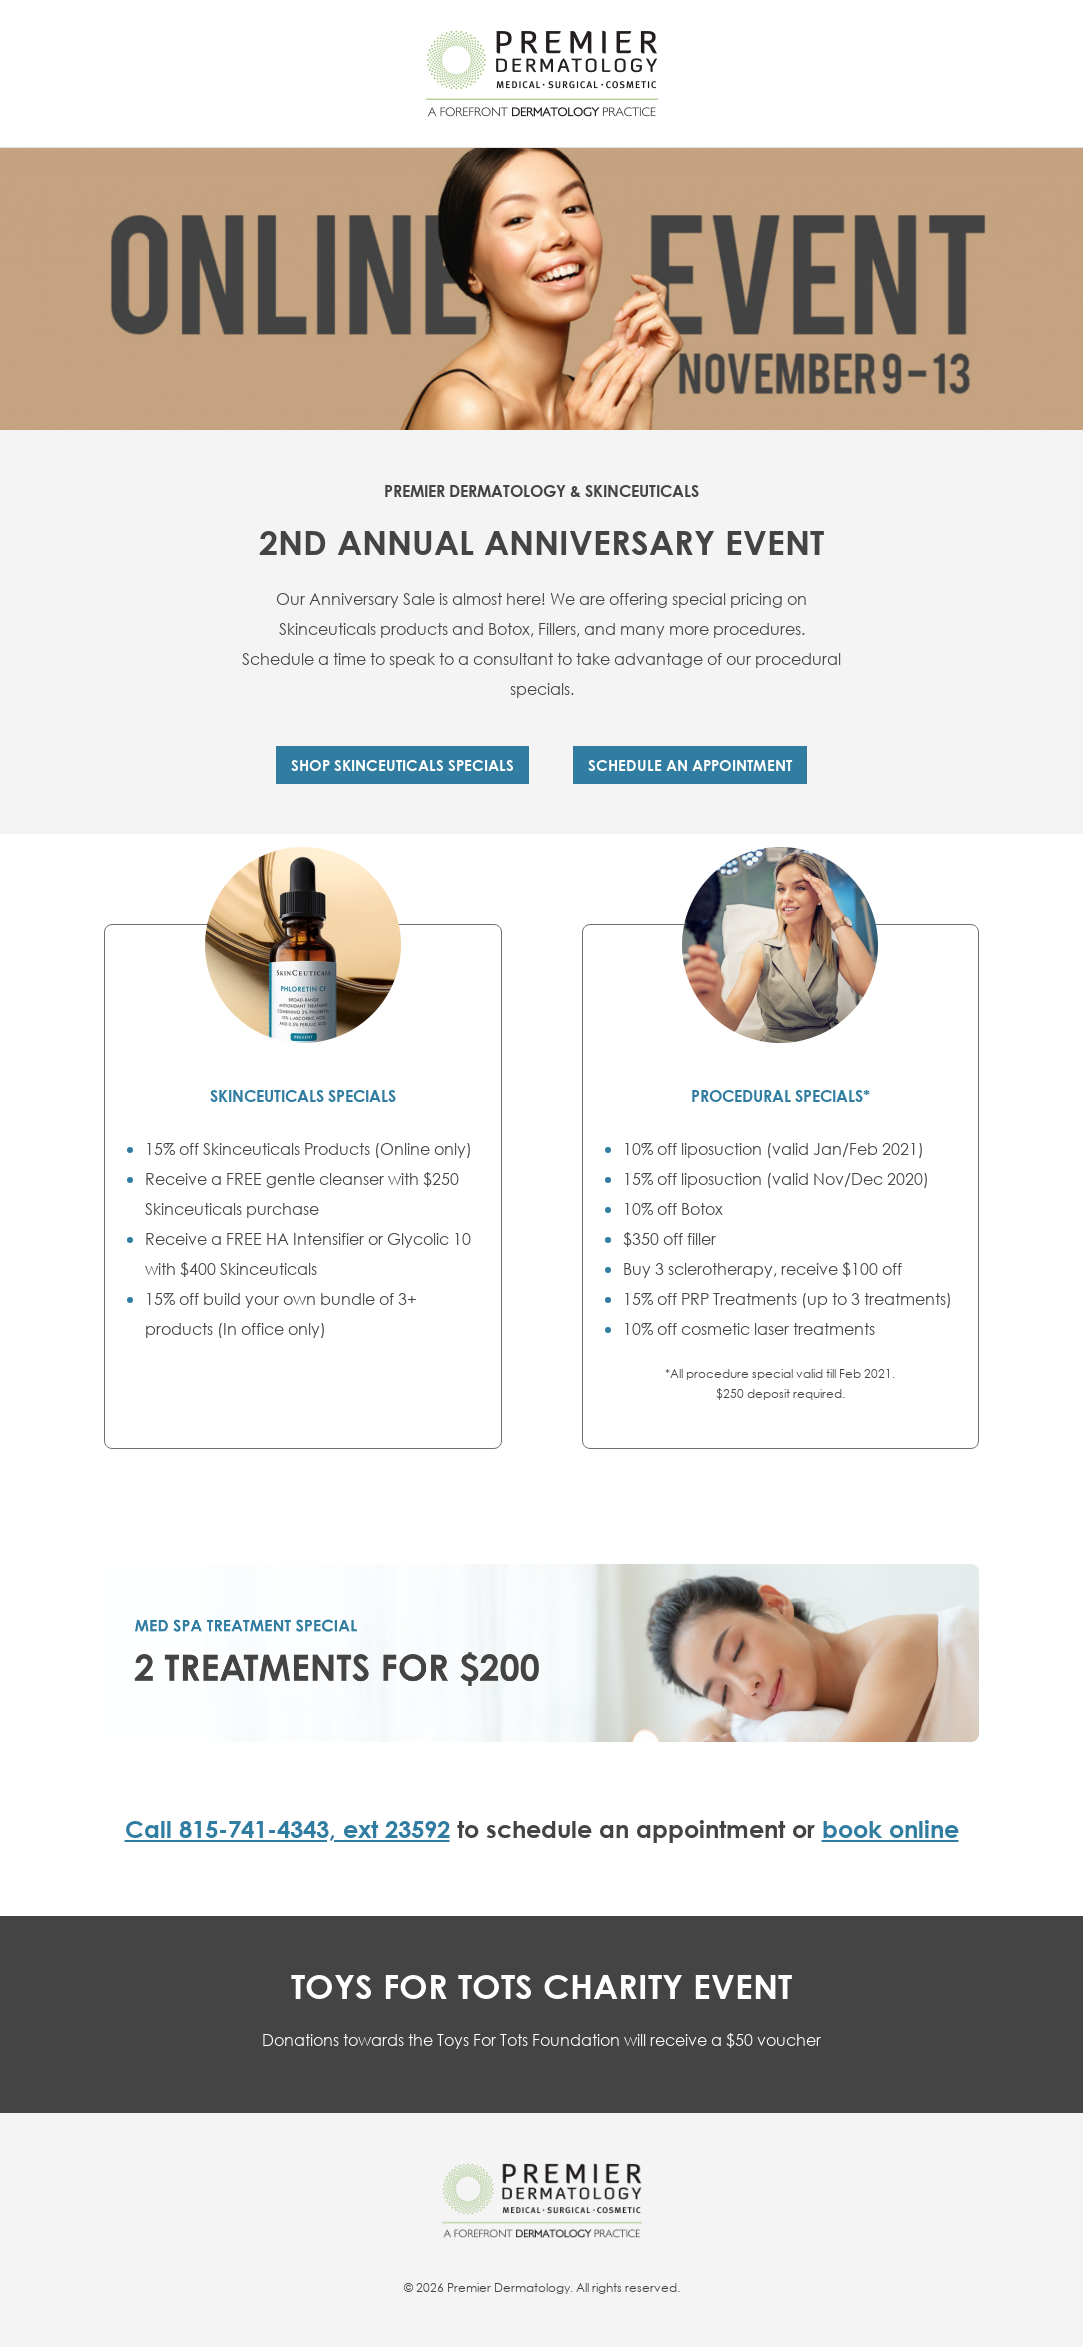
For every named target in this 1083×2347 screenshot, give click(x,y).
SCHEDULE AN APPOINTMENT (690, 765)
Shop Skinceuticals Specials (402, 765)
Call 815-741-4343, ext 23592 (287, 1829)
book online (890, 1829)
